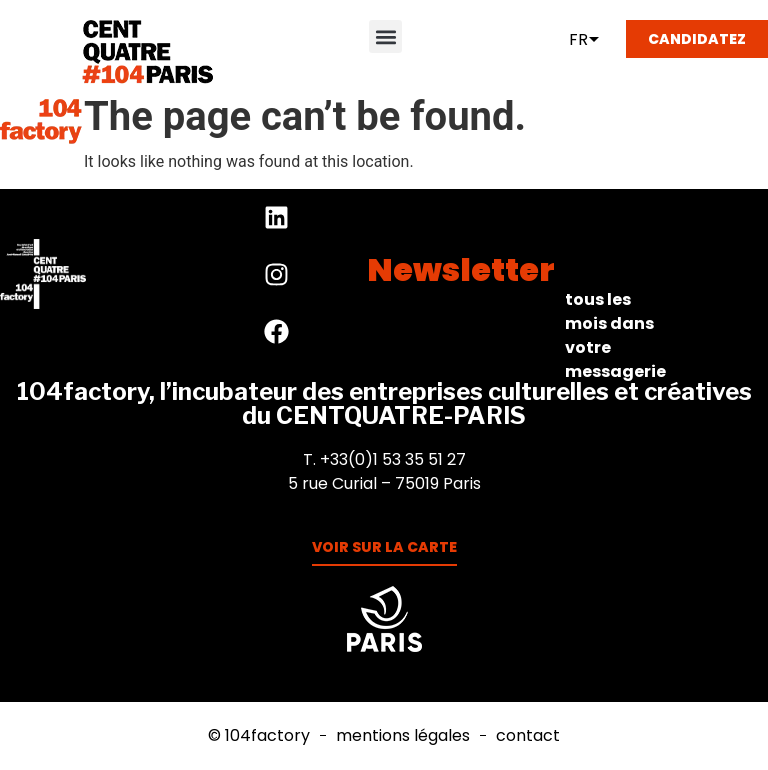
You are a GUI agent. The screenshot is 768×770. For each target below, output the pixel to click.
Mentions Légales (403, 736)
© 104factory (259, 736)
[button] (385, 36)
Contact (528, 736)
